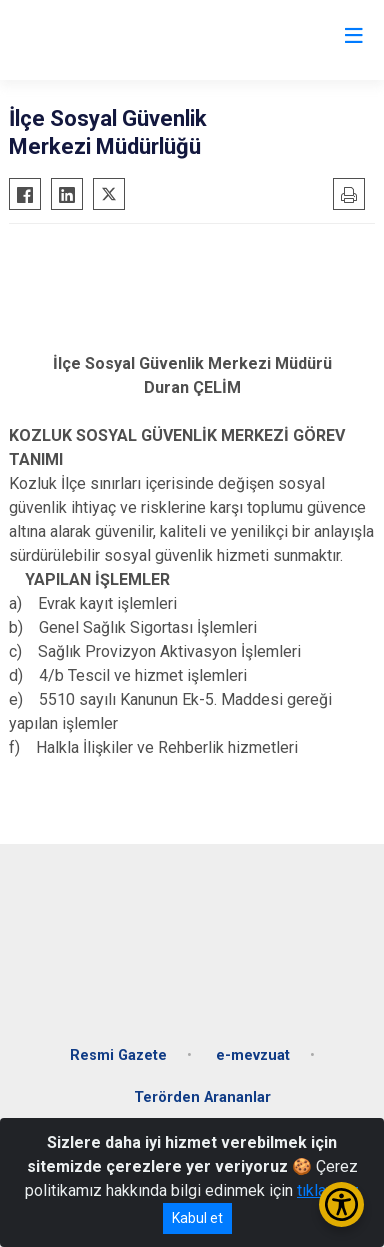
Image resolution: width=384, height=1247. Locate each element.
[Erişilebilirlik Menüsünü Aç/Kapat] (341, 1204)
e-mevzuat (253, 1055)
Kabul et (197, 1218)
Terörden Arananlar (202, 1097)
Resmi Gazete (118, 1055)
